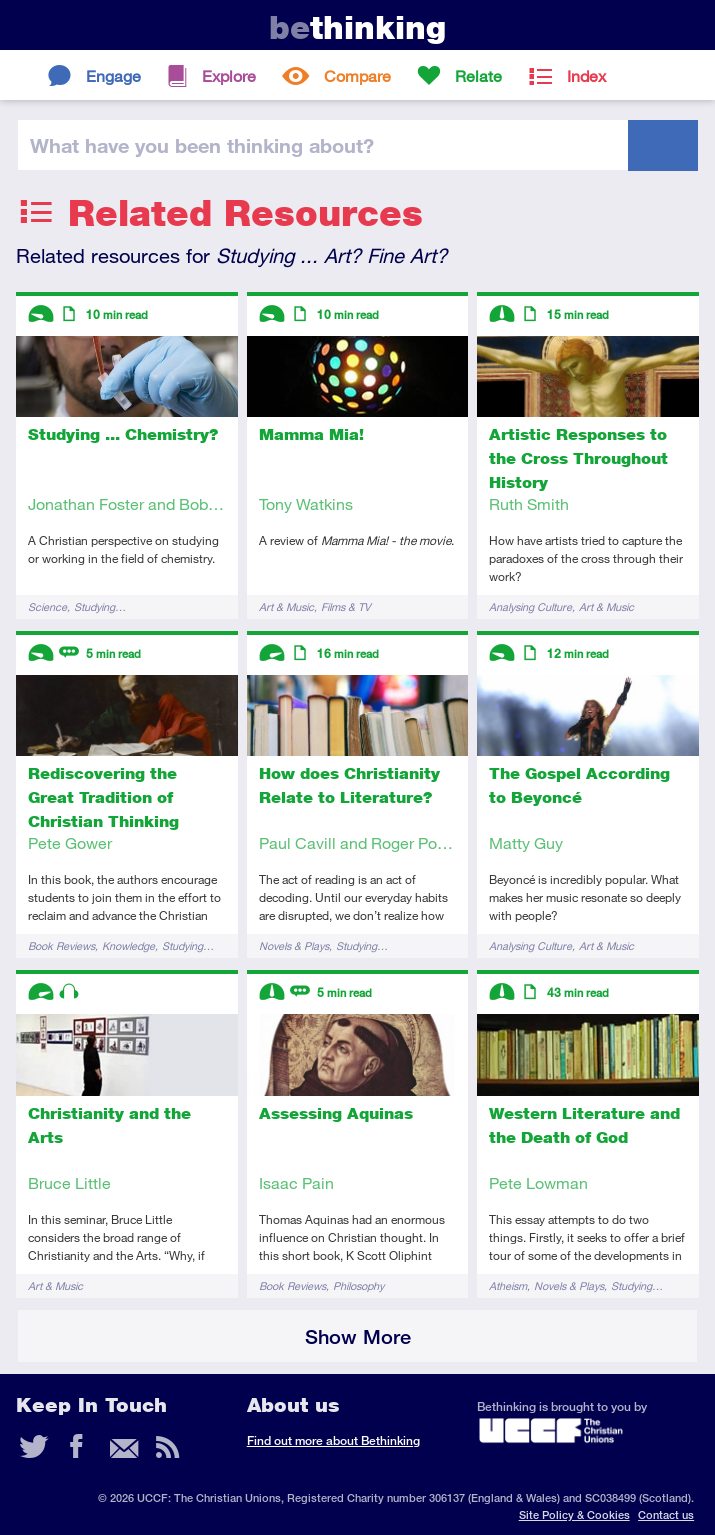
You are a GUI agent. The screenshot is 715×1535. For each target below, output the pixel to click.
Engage (113, 75)
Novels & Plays (294, 945)
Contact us (666, 1514)
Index (586, 75)
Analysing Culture (530, 606)
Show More (358, 1336)
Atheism (508, 1285)
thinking (357, 27)
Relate (478, 75)
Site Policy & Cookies (574, 1514)
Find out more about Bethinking (333, 1440)
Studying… (100, 606)
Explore (229, 75)
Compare (357, 75)
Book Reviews (61, 945)
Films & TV (346, 606)
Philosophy (358, 1285)
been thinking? (202, 145)
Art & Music (286, 606)
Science (47, 606)
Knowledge (128, 945)
